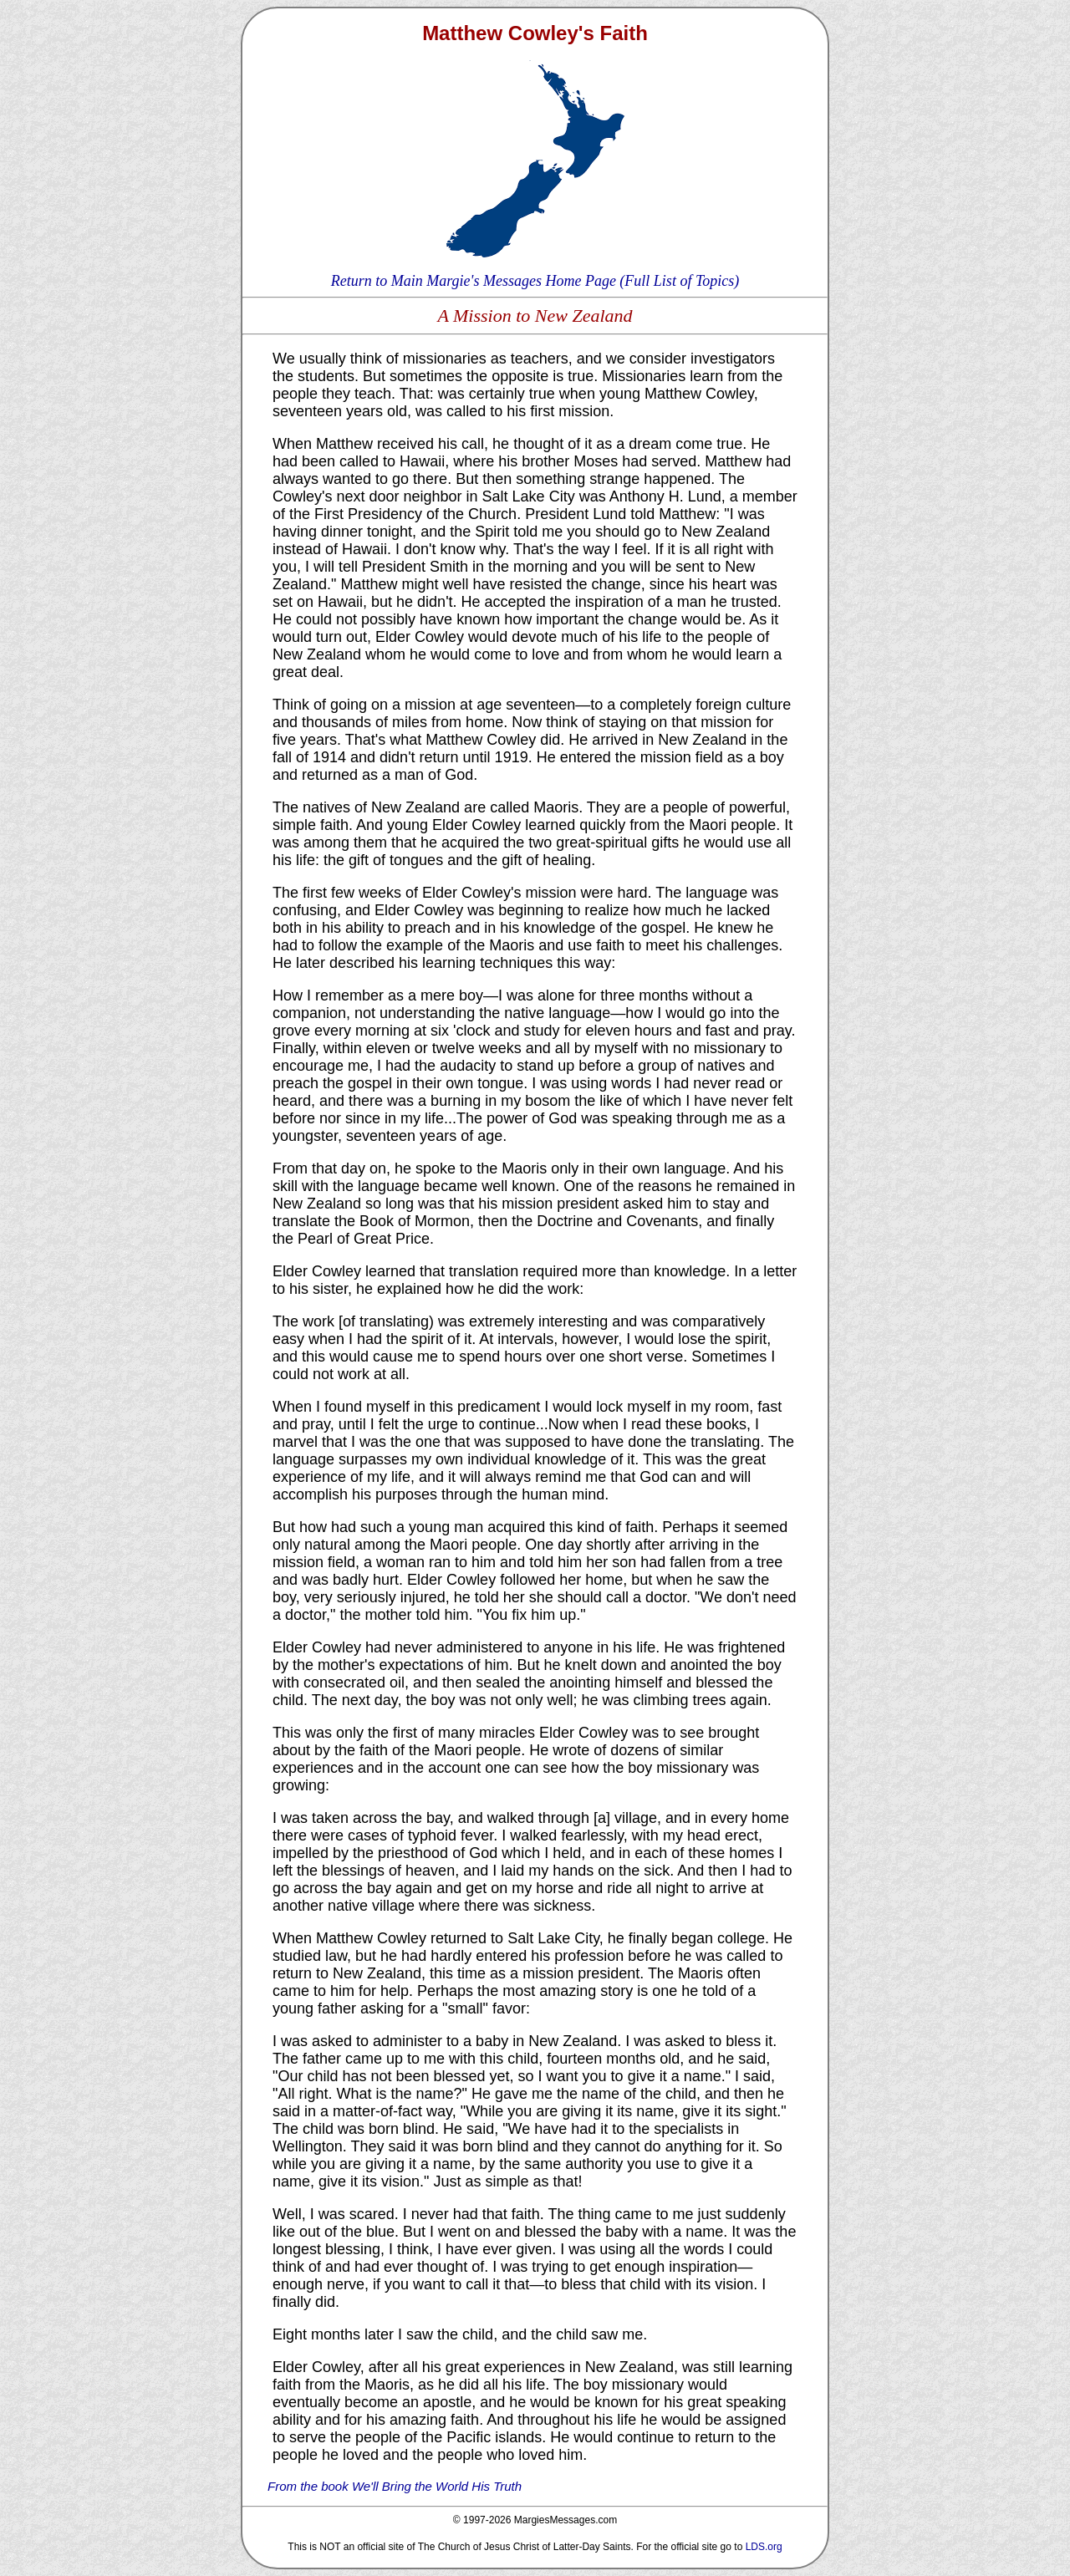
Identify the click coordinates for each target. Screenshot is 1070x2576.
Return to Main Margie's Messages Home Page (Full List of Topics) (535, 280)
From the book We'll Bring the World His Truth (395, 2486)
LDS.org (764, 2547)
